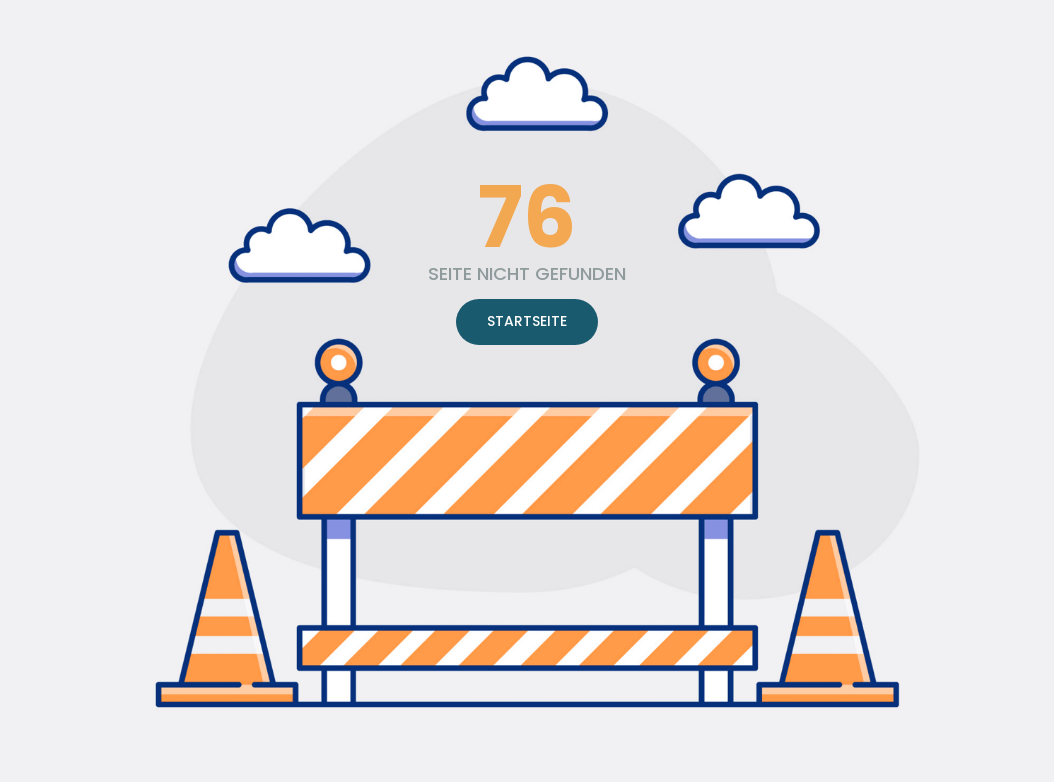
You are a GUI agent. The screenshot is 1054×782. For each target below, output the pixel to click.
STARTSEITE (527, 321)
